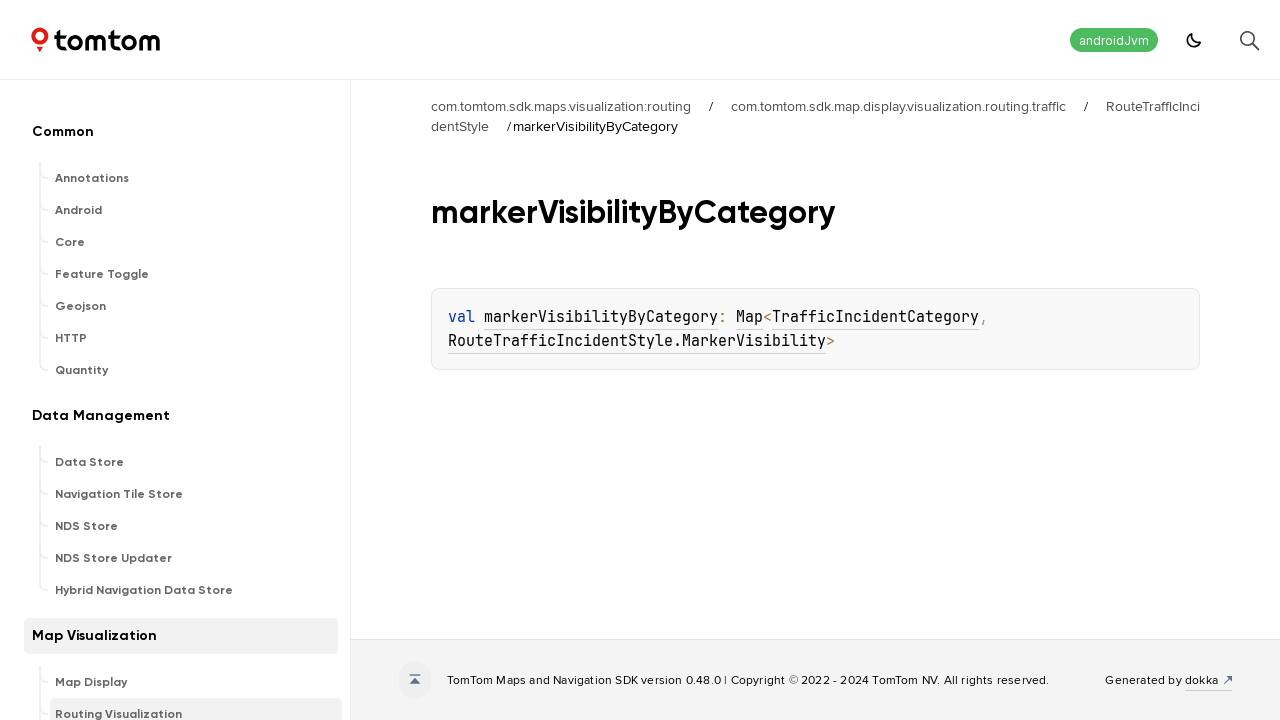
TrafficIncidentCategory (875, 317)
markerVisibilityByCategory (601, 317)
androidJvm (1114, 40)
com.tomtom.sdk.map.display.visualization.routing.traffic (898, 106)
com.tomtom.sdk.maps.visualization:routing (561, 106)
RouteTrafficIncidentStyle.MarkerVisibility (637, 341)
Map (749, 317)
